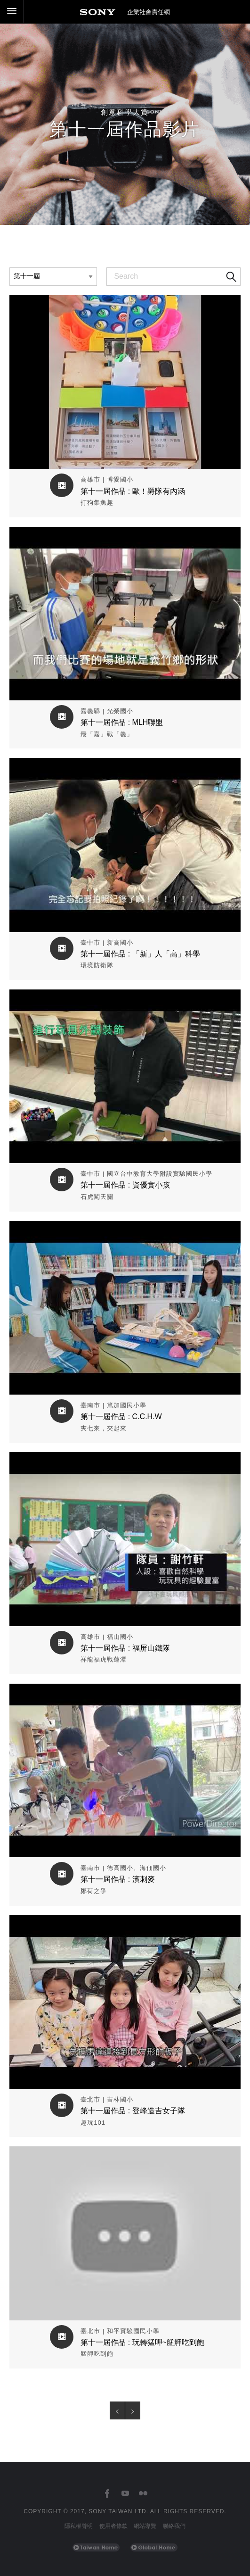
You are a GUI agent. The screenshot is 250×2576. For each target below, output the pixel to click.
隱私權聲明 (79, 2526)
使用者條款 (113, 2526)
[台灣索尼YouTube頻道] (125, 2493)
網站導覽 (145, 2526)
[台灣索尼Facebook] (107, 2493)
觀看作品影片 (125, 302)
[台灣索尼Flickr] (143, 2493)
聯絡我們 (174, 2526)
